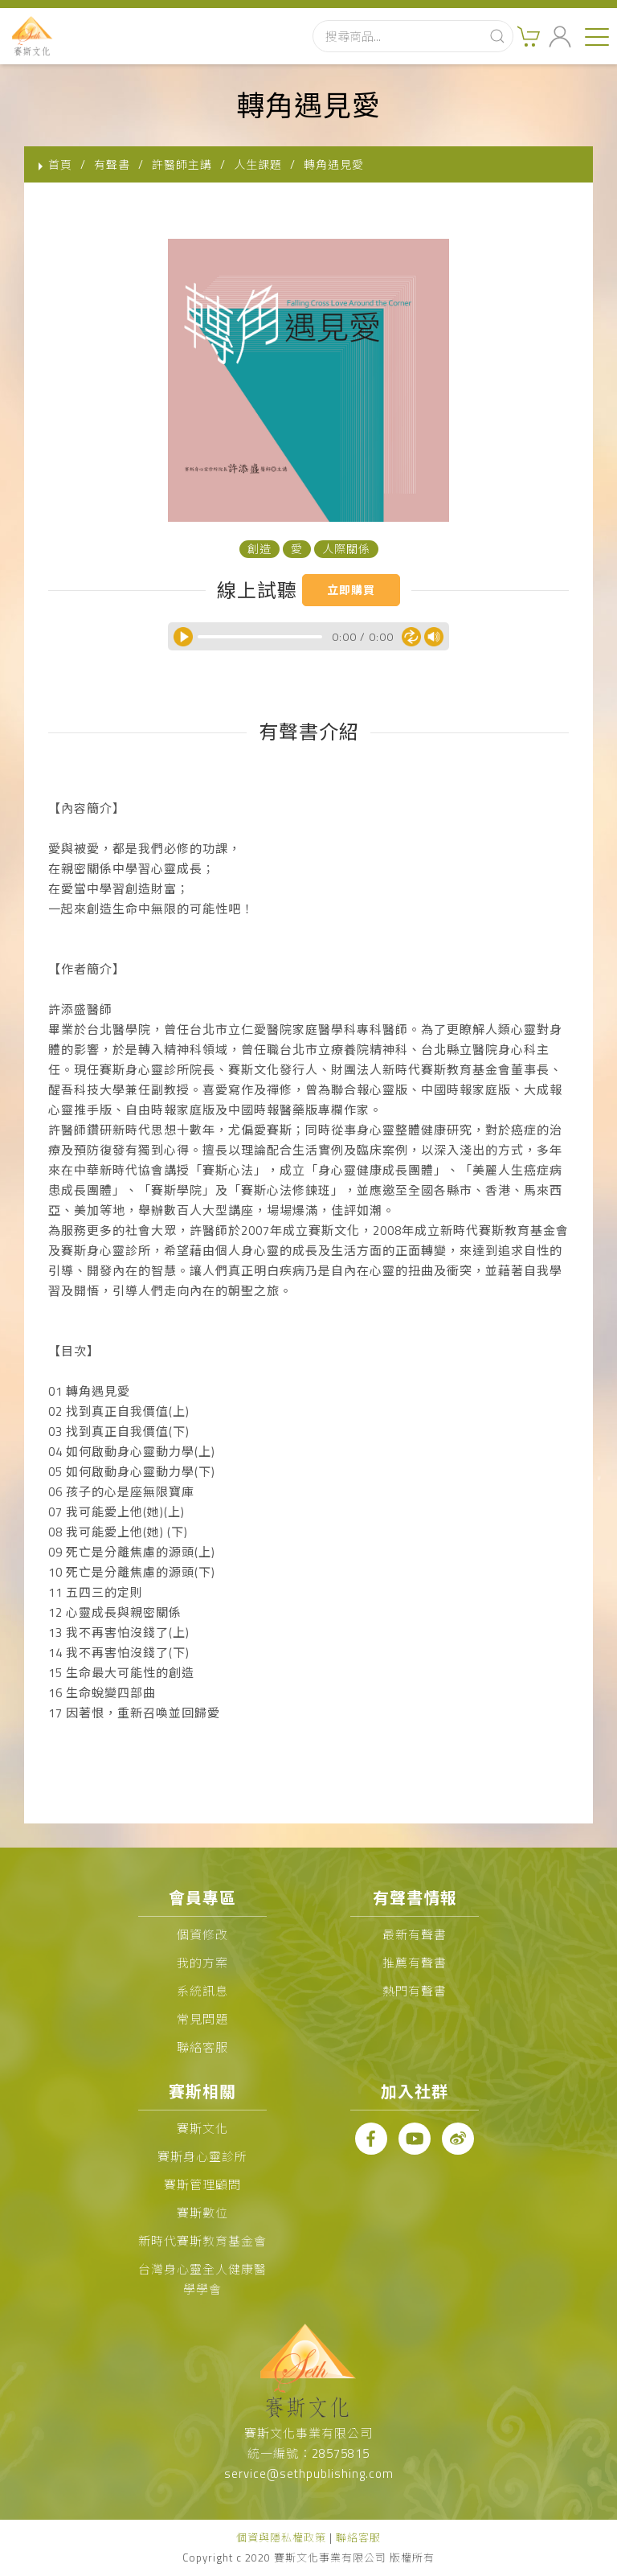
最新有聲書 (414, 1935)
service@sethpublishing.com (309, 2473)
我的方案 (202, 1963)
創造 (259, 548)
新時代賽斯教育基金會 (202, 2241)
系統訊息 (202, 1991)
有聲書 (112, 164)
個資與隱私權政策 (281, 2537)
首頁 (60, 164)
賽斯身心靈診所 (202, 2156)
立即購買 (351, 589)
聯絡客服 (202, 2047)
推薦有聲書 (414, 1963)
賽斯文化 (202, 2128)
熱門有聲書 (414, 1991)
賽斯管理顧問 (202, 2185)
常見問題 (202, 2019)
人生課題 (258, 164)
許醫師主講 (182, 164)
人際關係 (346, 548)
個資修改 (202, 1935)
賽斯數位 (202, 2213)
